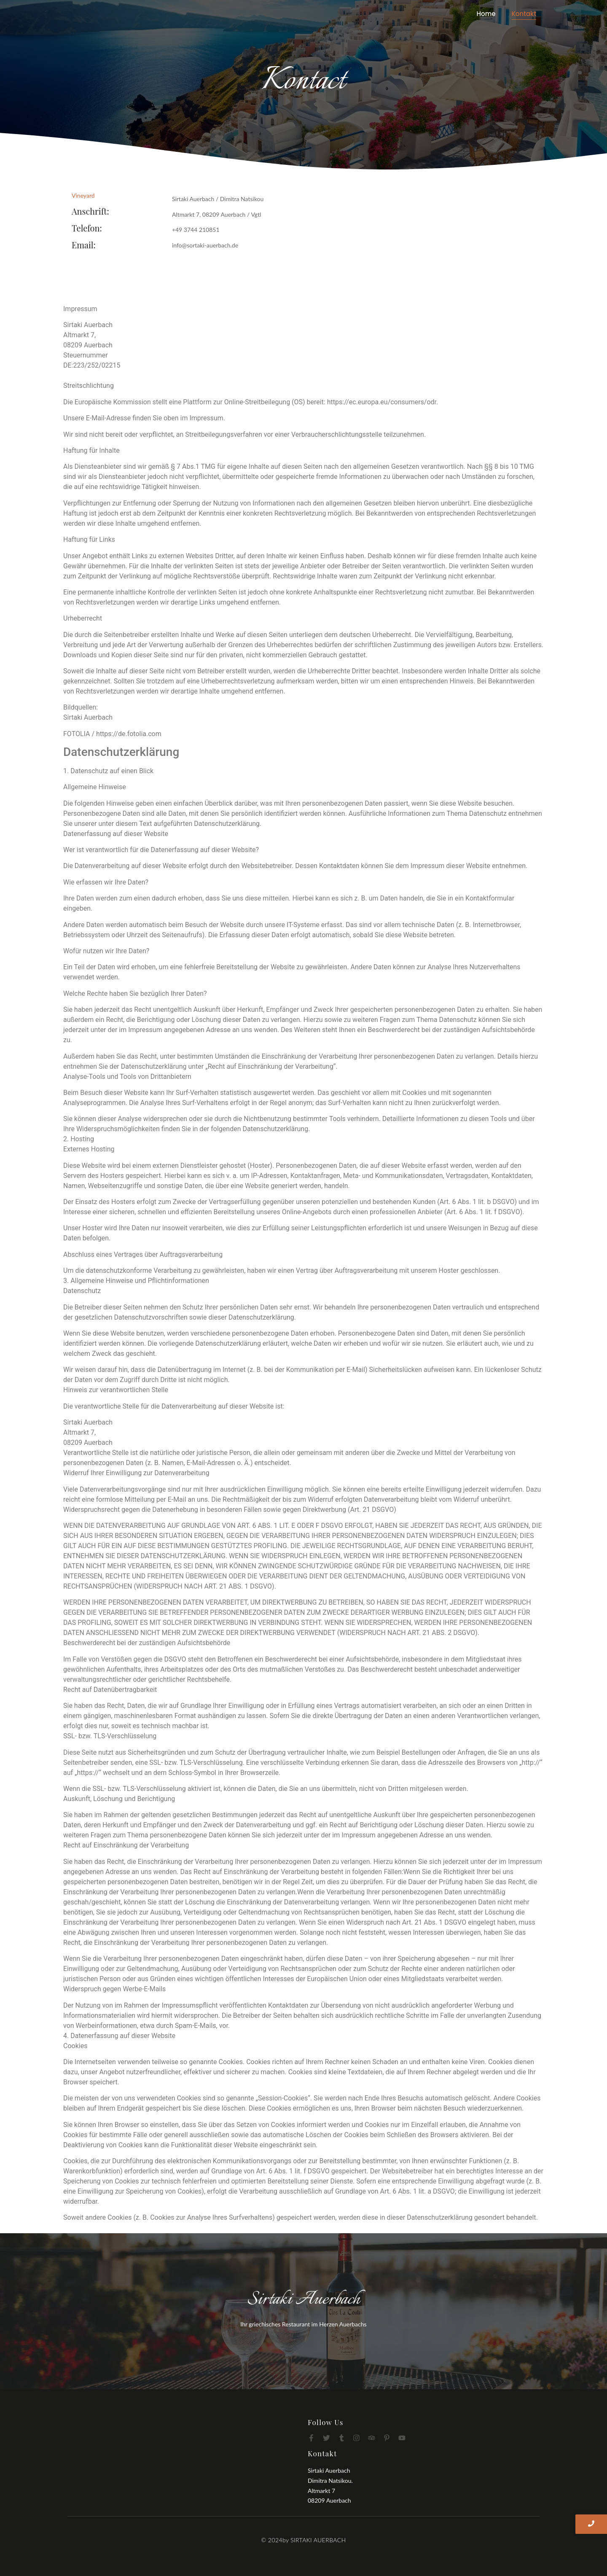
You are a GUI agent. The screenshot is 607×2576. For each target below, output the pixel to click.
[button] (303, 325)
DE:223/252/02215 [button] (92, 365)
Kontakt (524, 13)
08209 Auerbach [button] (88, 345)
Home (486, 13)
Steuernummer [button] (86, 355)
